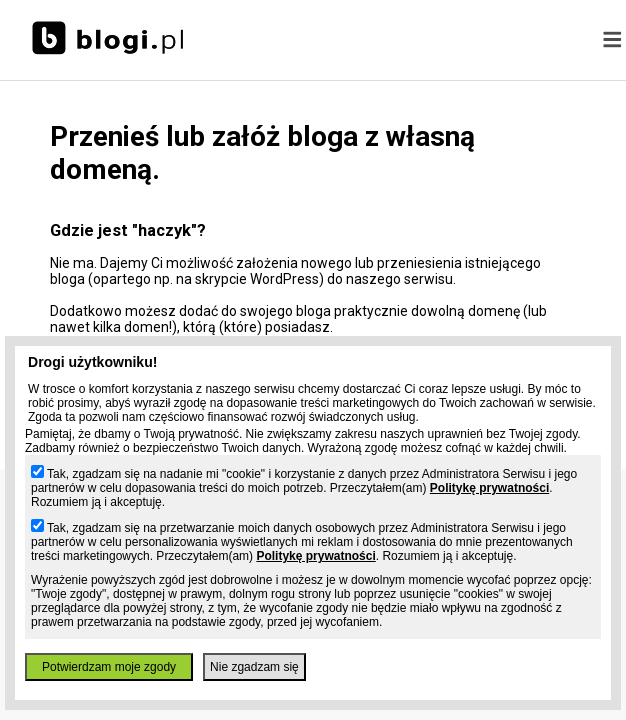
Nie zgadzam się (254, 667)
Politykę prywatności (489, 488)
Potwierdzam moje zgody (109, 667)
